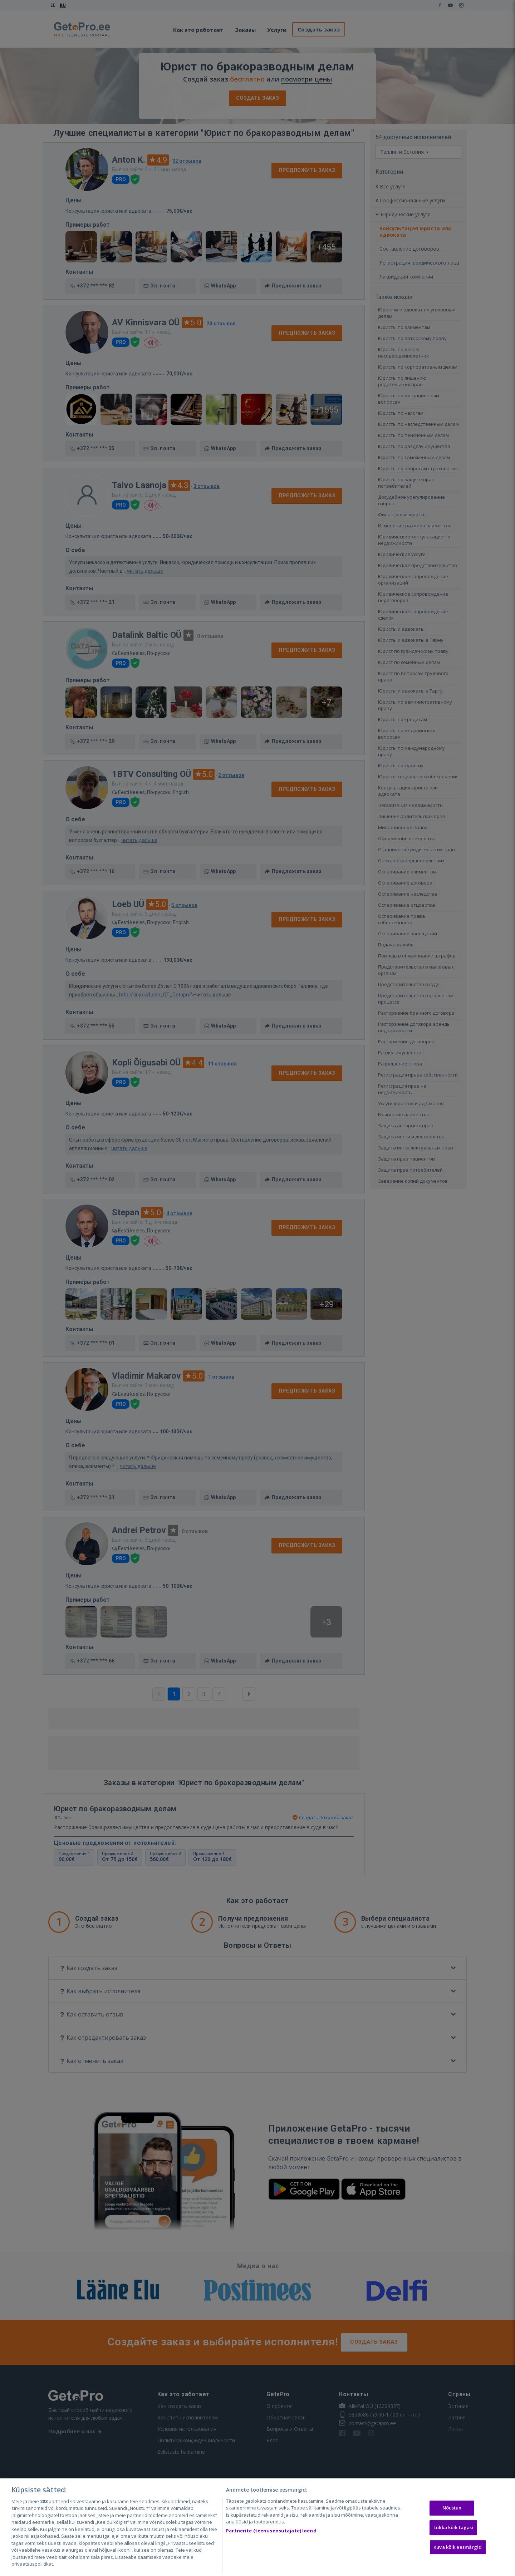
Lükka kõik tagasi (453, 2527)
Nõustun (452, 2508)
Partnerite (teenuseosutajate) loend (271, 2530)
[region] (257, 2527)
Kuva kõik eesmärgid (457, 2547)
